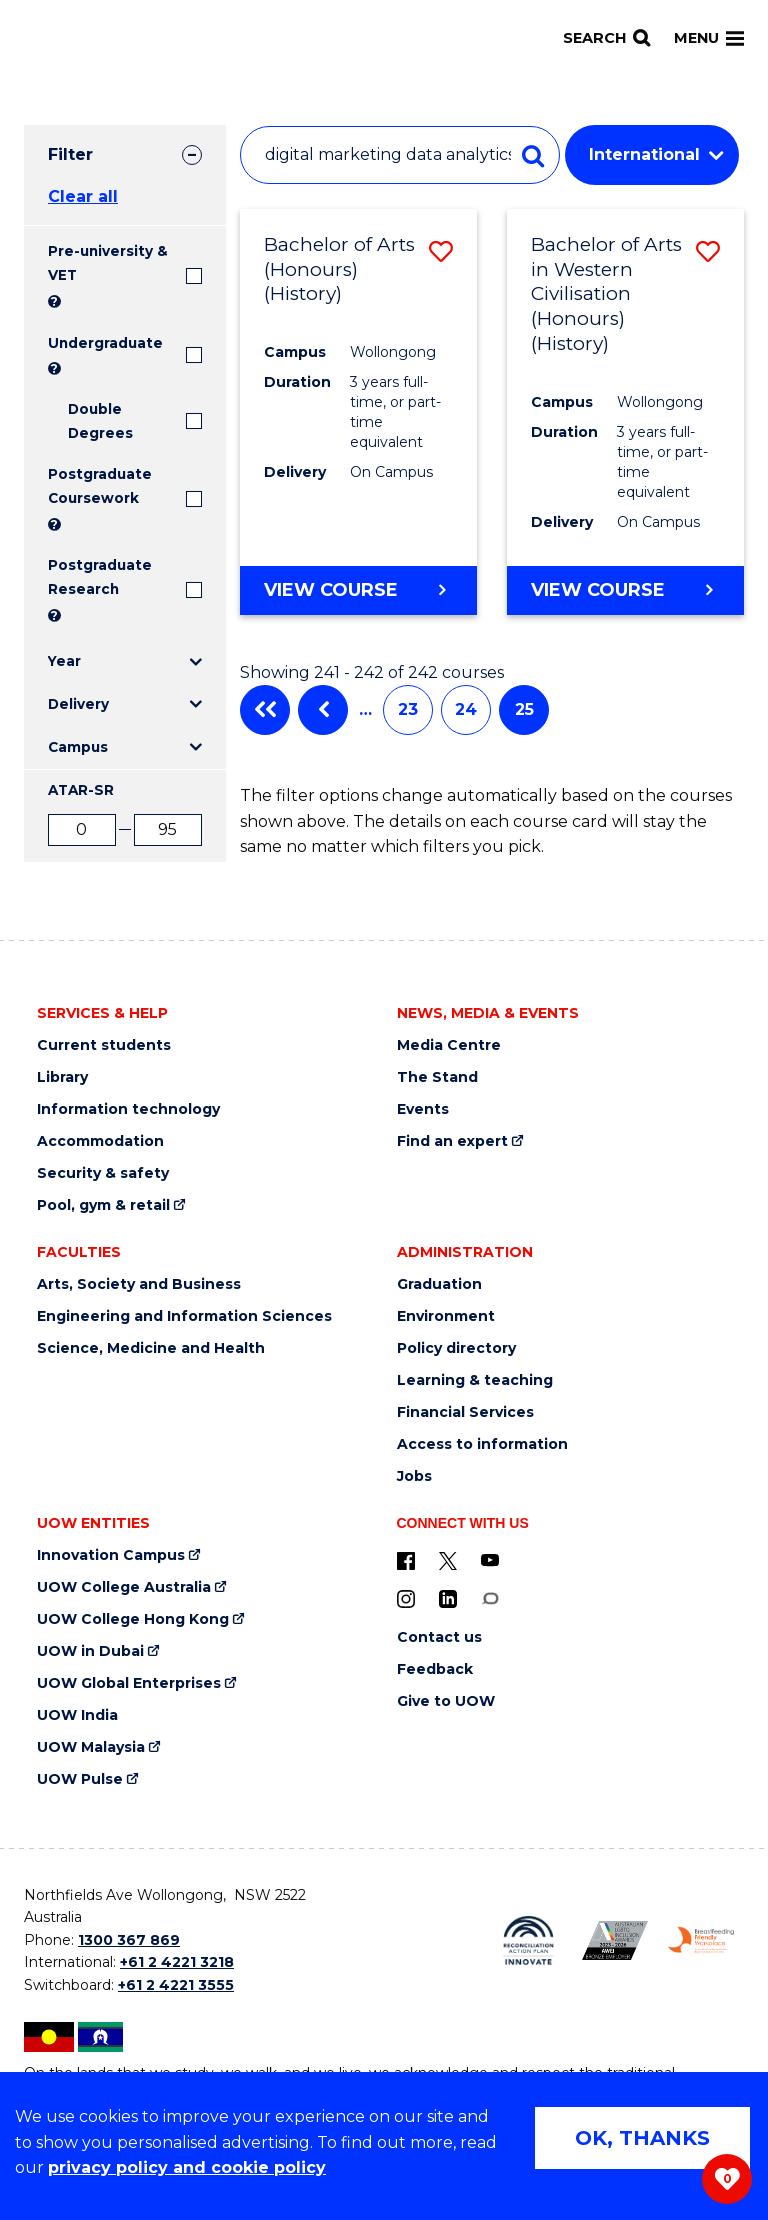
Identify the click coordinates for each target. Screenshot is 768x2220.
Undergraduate (105, 343)
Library (62, 1077)
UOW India (77, 1715)
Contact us (439, 1637)
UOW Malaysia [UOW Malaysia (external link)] (91, 1747)
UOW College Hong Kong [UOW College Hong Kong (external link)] (133, 1619)
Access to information (482, 1444)
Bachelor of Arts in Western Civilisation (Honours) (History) (606, 294)
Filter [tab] (70, 154)
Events (423, 1109)
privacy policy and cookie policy (187, 2167)
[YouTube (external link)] (490, 1560)
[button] (441, 251)
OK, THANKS (642, 2138)
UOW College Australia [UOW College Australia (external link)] (124, 1587)
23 (408, 709)
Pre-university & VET (108, 263)
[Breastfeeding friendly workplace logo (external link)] (701, 1940)
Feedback (435, 1669)
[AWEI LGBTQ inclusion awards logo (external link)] (615, 1940)
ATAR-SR (81, 790)
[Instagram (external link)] (406, 1598)
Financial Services (465, 1412)
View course (331, 589)
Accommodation (100, 1141)
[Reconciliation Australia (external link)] (528, 1941)
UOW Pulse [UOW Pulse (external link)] (80, 1779)
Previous (323, 710)
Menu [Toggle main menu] (709, 38)
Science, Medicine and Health (151, 1348)
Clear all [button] (83, 196)
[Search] (606, 38)
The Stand (437, 1077)
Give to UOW (446, 1701)
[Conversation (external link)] (490, 1598)
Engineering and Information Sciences (184, 1316)
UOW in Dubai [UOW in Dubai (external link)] (90, 1651)
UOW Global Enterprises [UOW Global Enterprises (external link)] (129, 1683)
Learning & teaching (475, 1380)
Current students (104, 1045)
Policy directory (456, 1348)
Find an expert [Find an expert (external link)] (452, 1141)
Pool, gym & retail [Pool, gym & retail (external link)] (103, 1205)
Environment (446, 1316)
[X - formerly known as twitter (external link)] (448, 1560)
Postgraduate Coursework (100, 486)
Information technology (128, 1109)
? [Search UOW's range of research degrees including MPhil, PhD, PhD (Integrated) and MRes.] (54, 615)
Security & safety (103, 1173)
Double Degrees (100, 421)
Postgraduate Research (100, 577)
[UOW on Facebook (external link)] (406, 1560)
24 (466, 709)
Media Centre (449, 1045)
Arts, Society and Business (139, 1284)
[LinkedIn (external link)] (448, 1598)
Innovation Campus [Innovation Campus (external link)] (111, 1555)
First (265, 710)
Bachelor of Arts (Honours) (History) (339, 269)
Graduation (439, 1284)
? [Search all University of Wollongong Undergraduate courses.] (54, 368)
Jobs (414, 1476)
